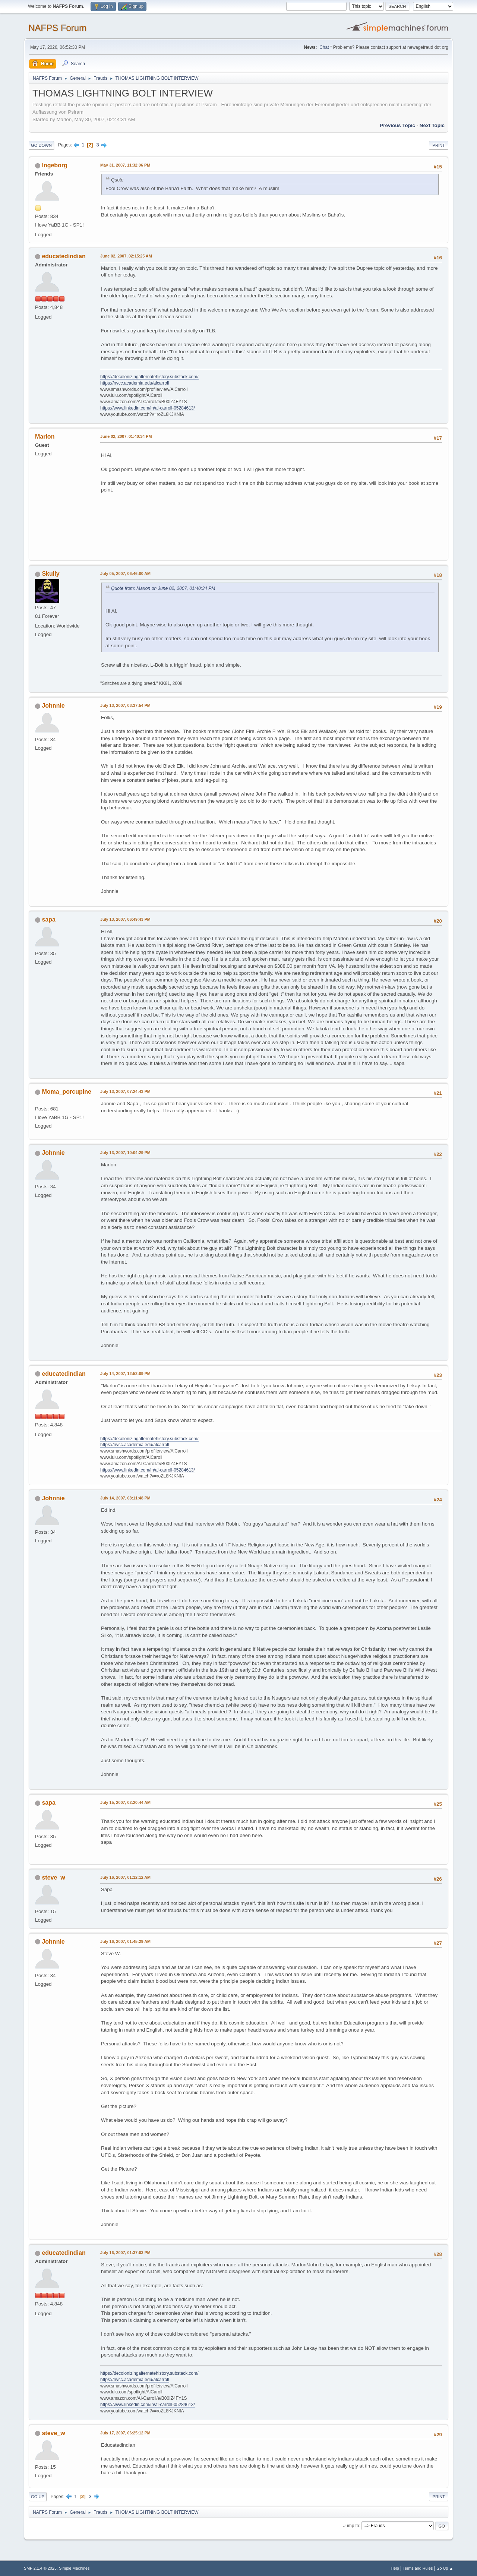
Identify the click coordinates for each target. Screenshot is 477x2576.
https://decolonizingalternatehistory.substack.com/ (149, 376)
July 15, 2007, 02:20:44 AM (125, 1802)
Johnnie (53, 705)
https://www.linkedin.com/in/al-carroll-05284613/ (147, 408)
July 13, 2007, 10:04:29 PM (125, 1152)
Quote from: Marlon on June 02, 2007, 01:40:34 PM (163, 588)
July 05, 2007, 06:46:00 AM (125, 573)
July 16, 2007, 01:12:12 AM (125, 1877)
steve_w (53, 1877)
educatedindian (63, 256)
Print (438, 145)
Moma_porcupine (66, 1091)
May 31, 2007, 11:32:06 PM (125, 165)
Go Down (41, 145)
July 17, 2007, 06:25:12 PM (125, 2433)
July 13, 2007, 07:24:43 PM (125, 1091)
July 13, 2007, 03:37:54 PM (125, 705)
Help (395, 2568)
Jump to (351, 2525)
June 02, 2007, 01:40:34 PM (126, 436)
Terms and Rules (418, 2568)
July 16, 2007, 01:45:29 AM (125, 1941)
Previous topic (397, 125)
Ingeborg (54, 165)
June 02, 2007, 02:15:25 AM (126, 256)
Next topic (432, 125)
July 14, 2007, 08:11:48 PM (125, 1498)
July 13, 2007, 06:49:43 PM (125, 919)
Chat (324, 47)
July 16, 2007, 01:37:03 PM (125, 2252)
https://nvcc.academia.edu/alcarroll (134, 383)
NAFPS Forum (57, 28)
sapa (48, 919)
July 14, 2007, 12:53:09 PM (125, 1373)
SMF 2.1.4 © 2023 (40, 2568)
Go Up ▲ (444, 2568)
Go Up (37, 2496)
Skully (50, 573)
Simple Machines (74, 2568)
